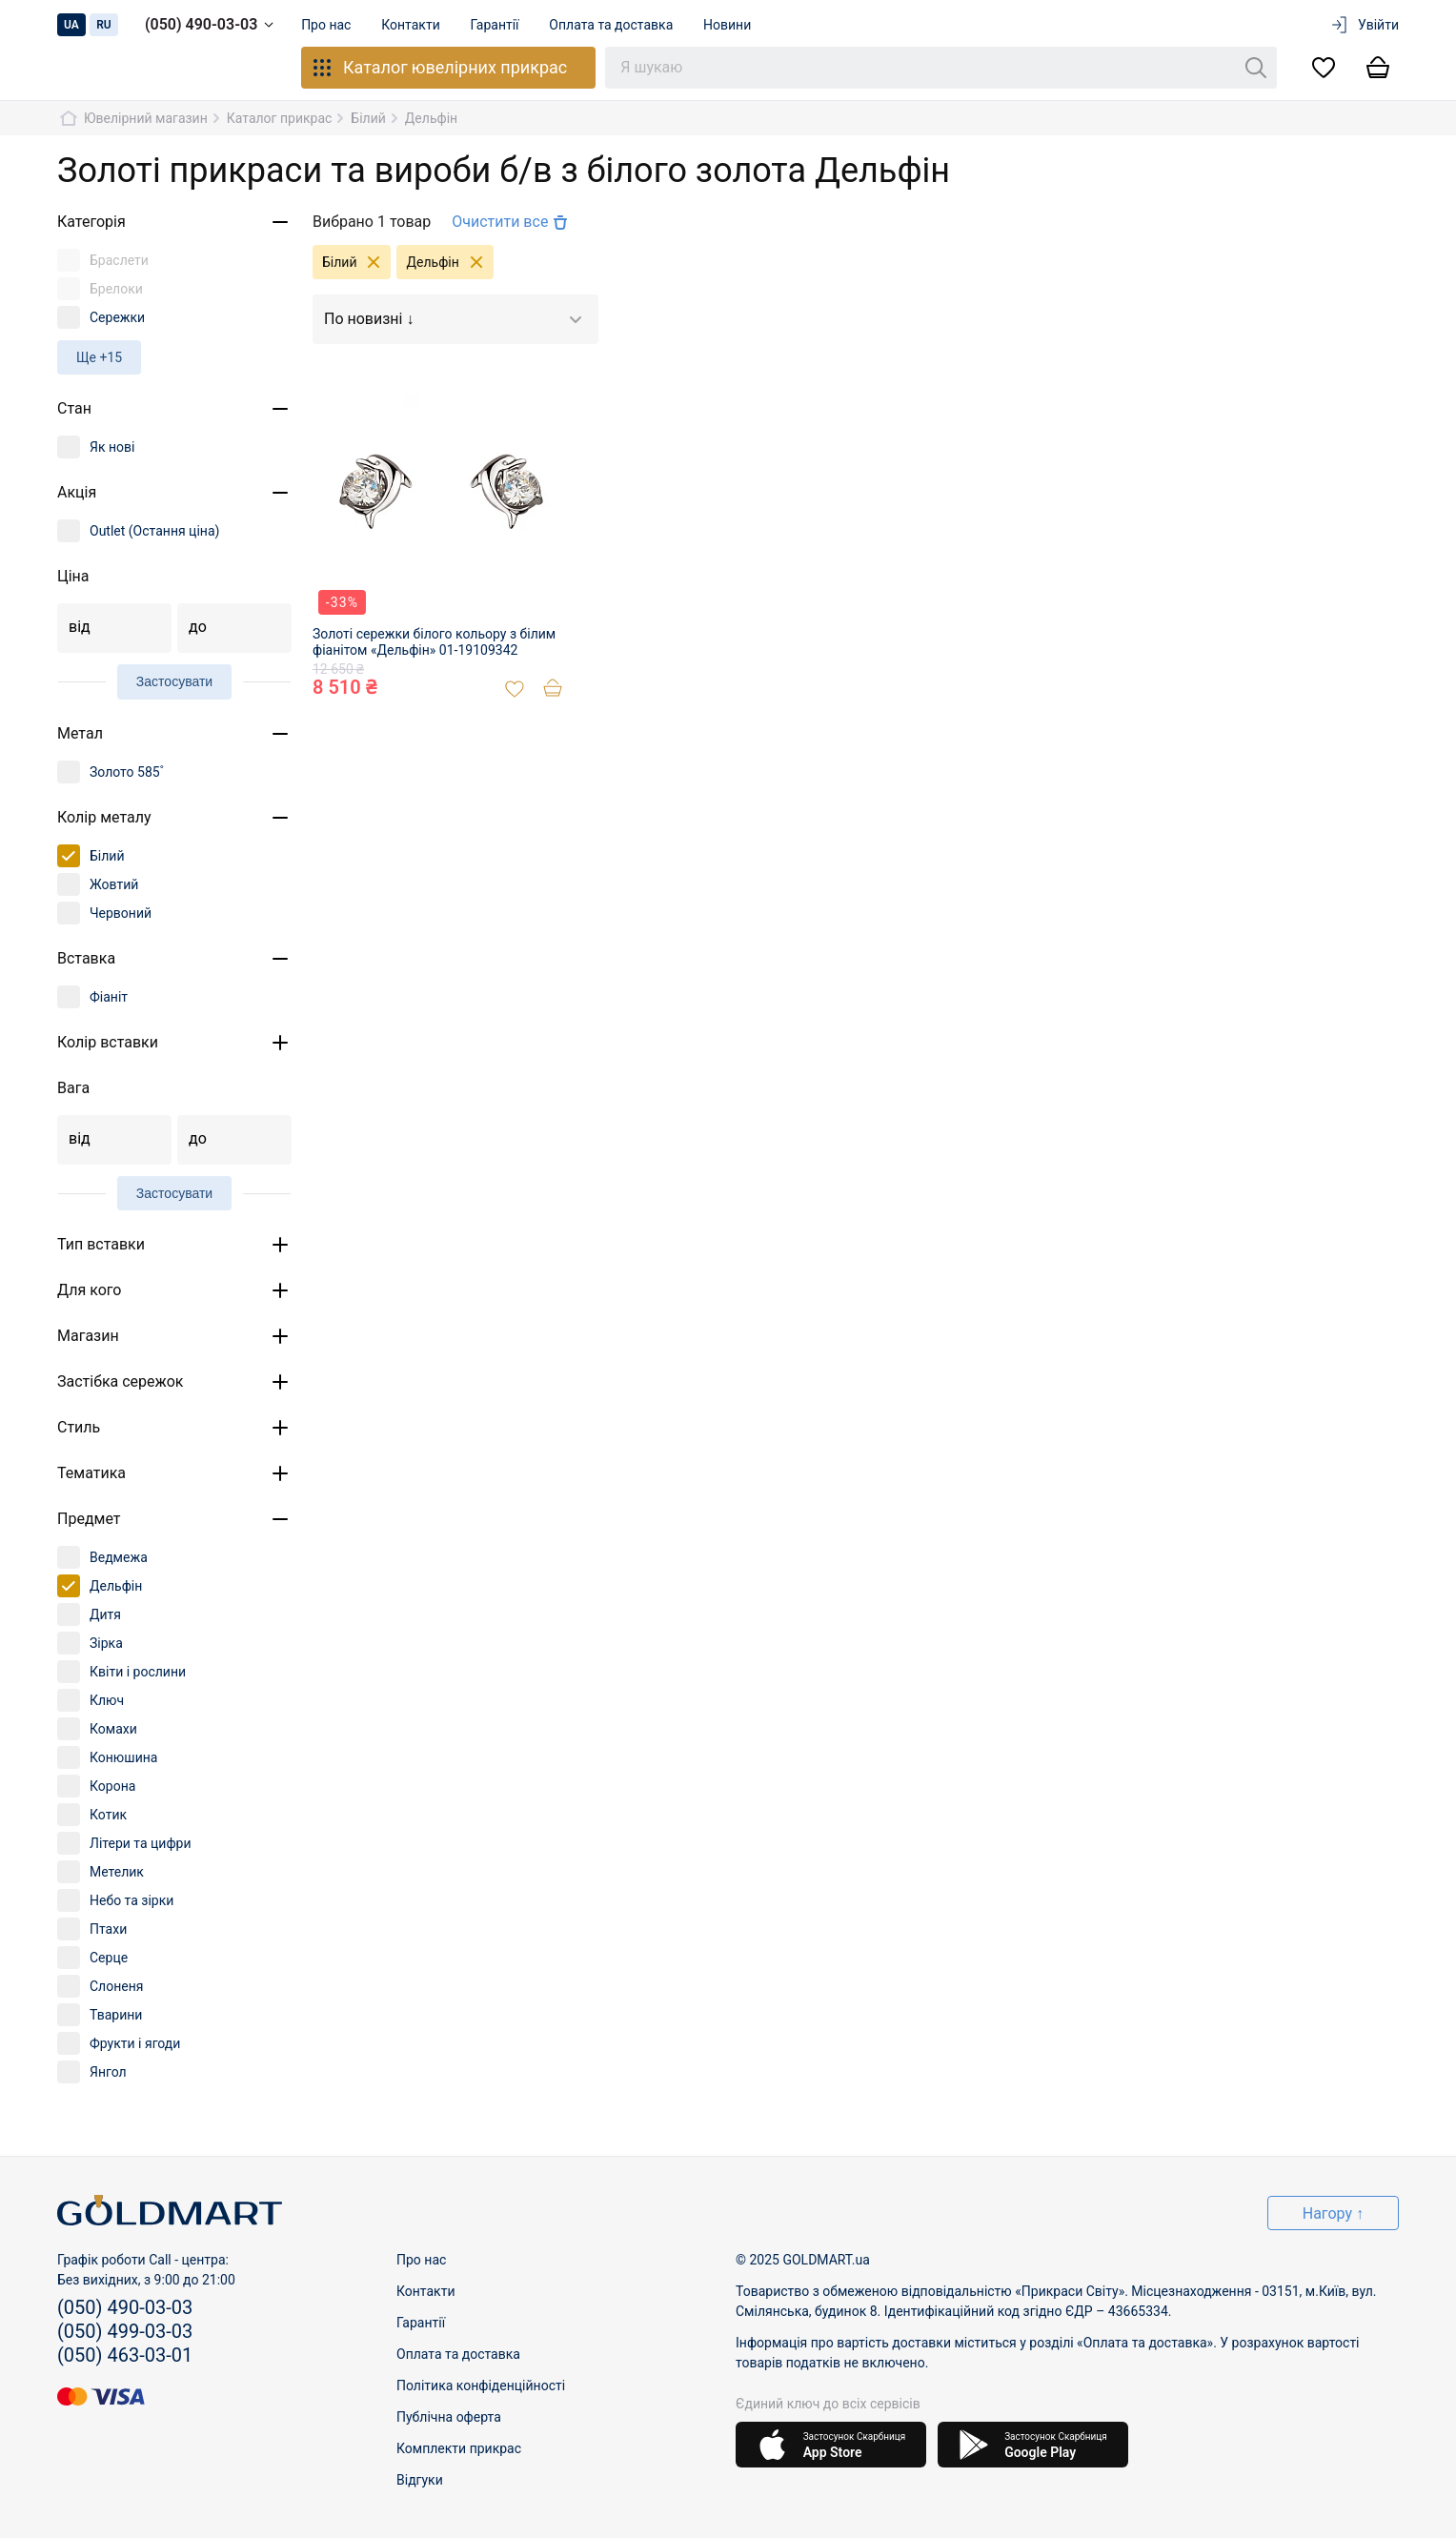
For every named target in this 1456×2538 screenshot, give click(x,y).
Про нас (326, 24)
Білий (356, 262)
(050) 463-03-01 (124, 2355)
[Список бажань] (1323, 68)
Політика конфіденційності (480, 2385)
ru (103, 24)
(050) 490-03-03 (212, 24)
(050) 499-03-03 (124, 2331)
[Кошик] (1377, 68)
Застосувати (174, 681)
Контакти (411, 24)
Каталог (439, 67)
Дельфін (449, 262)
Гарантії (495, 24)
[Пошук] (1256, 68)
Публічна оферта (448, 2417)
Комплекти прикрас (458, 2448)
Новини (728, 24)
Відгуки (419, 2479)
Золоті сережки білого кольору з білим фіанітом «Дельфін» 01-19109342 (434, 642)
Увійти (1364, 24)
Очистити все (512, 222)
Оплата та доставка (612, 24)
